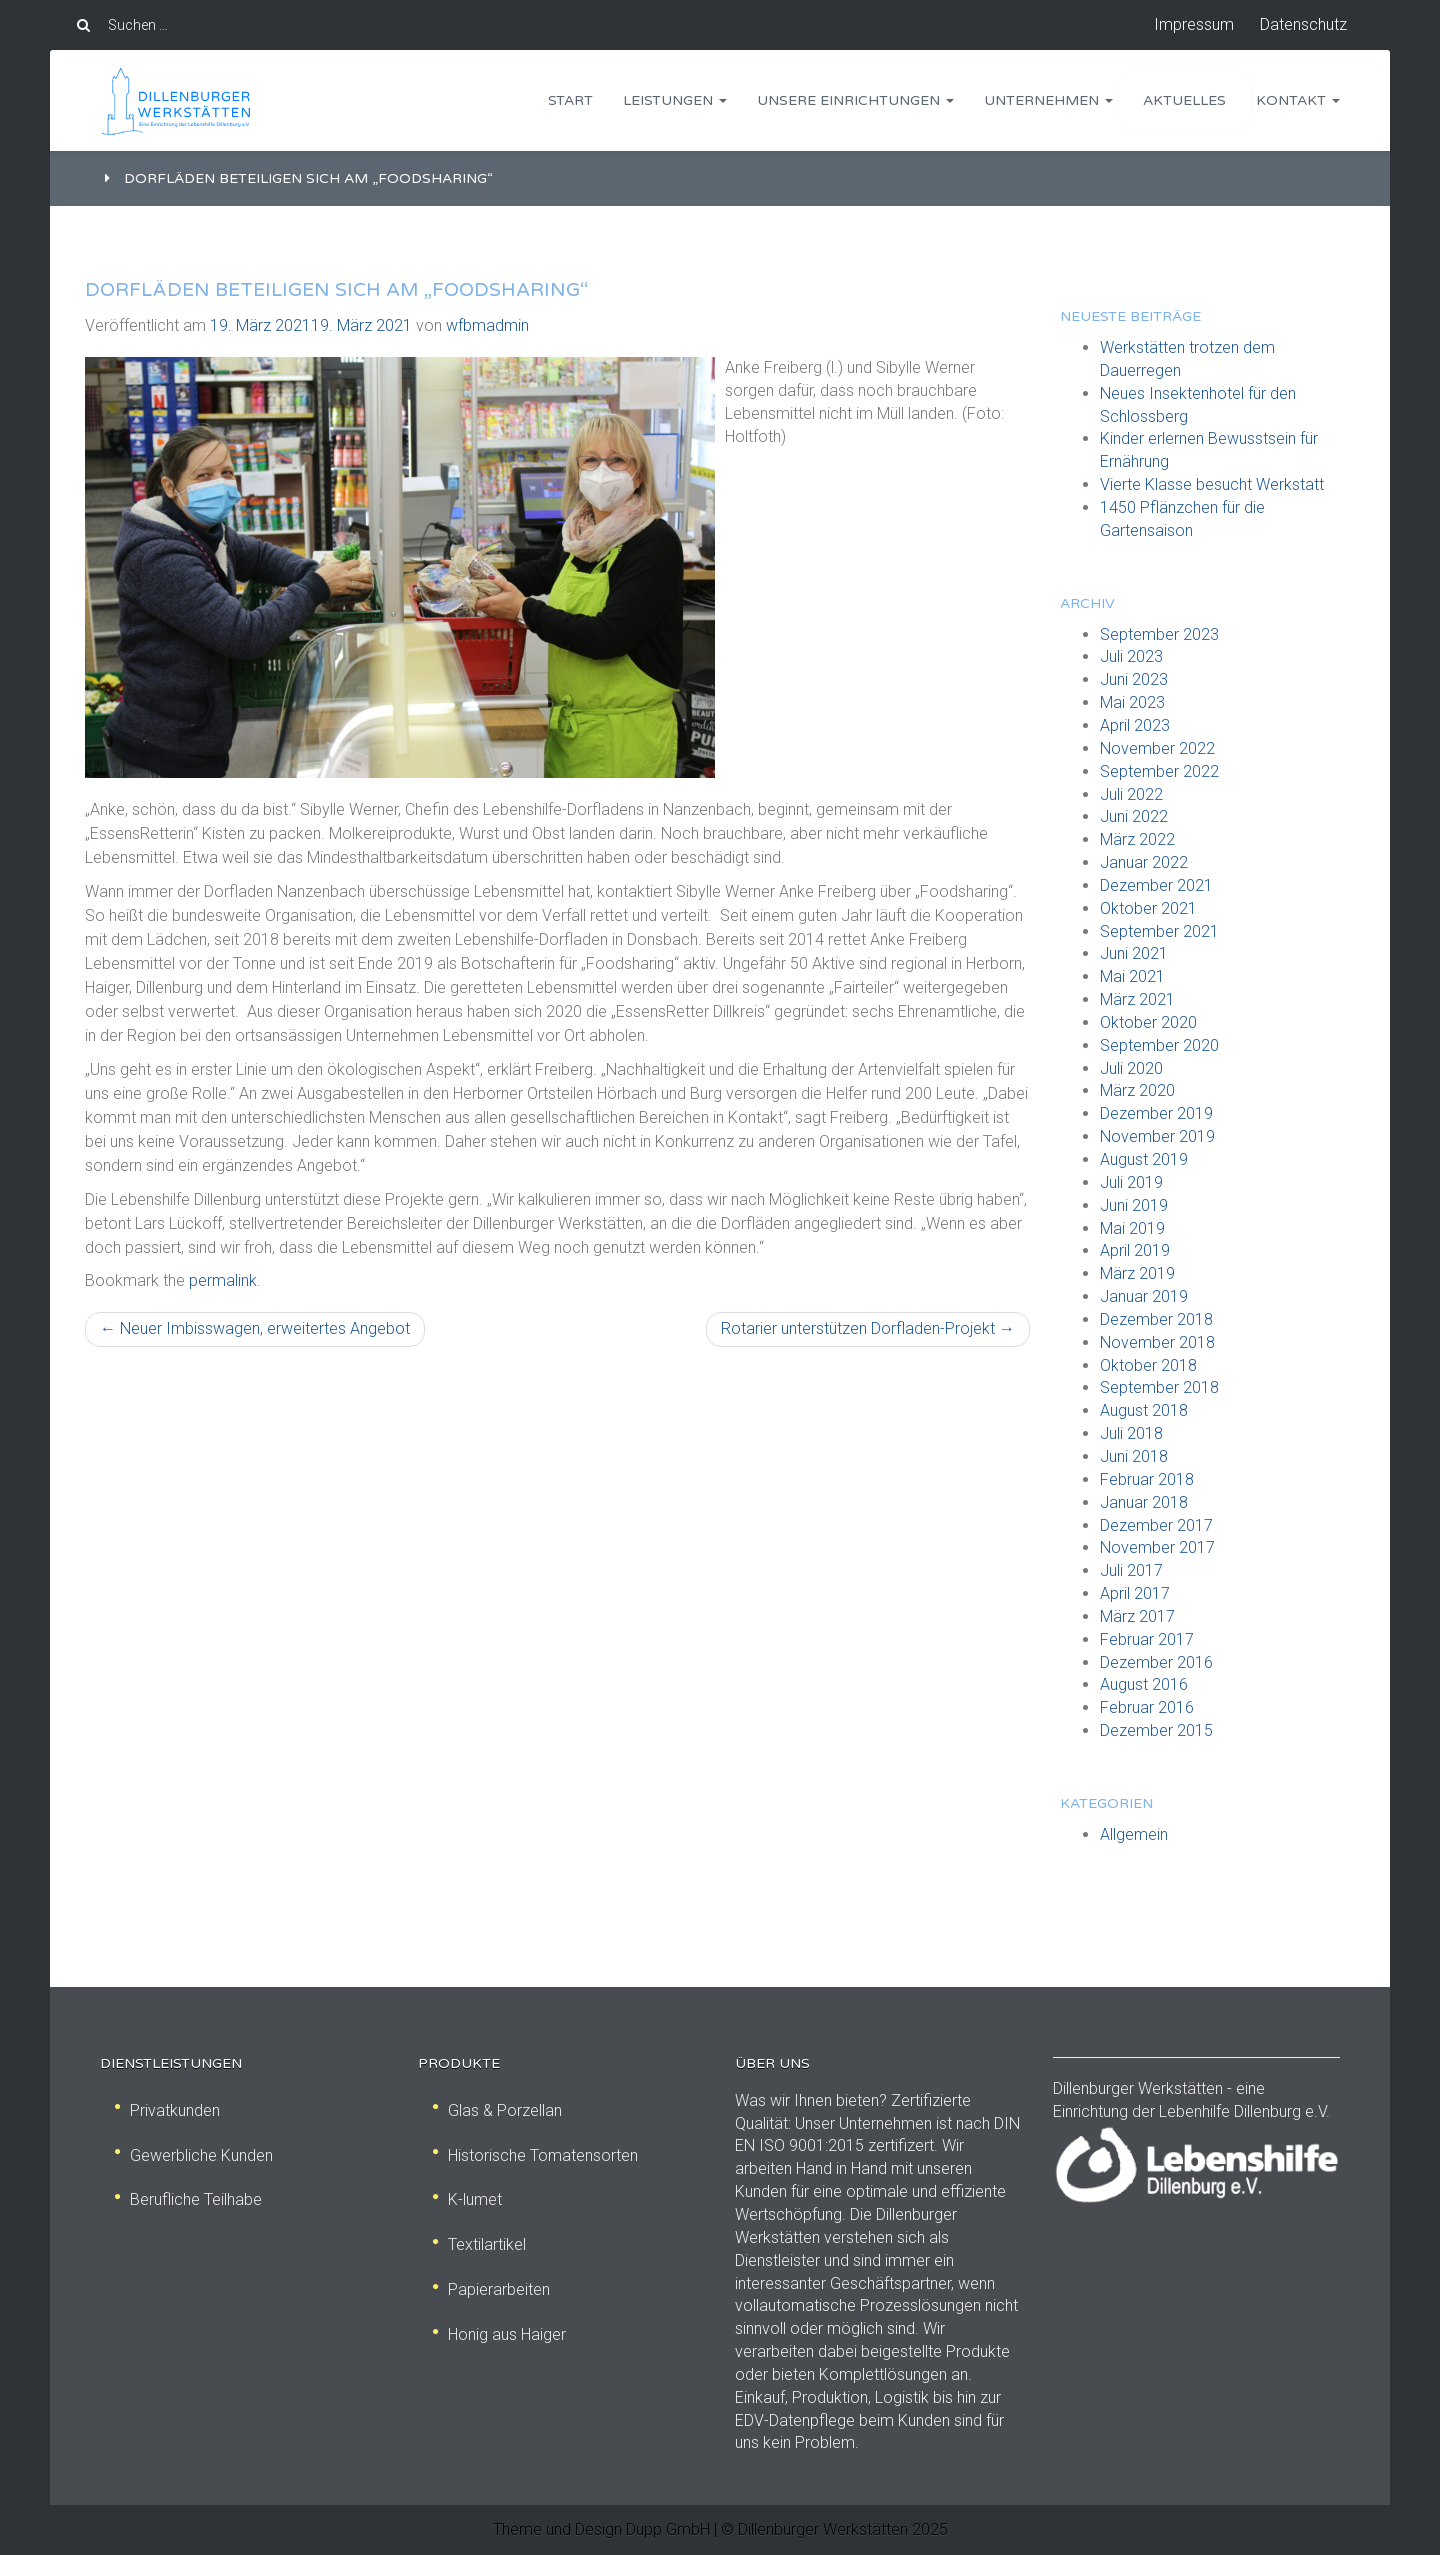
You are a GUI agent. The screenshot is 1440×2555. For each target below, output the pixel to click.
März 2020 (1137, 1090)
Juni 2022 (1134, 816)
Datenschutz (1303, 24)
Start (570, 100)
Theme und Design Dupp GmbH (601, 2529)
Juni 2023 (1134, 679)
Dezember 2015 (1156, 1730)
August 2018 (1144, 1410)
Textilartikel (479, 2244)
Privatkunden (167, 2110)
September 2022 (1159, 771)
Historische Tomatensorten (535, 2155)
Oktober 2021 (1148, 908)
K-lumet (467, 2199)
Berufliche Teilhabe (188, 2199)
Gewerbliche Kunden (194, 2155)
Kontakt (1298, 100)
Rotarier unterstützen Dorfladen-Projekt (868, 1328)
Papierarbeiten (491, 2289)
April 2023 (1135, 725)
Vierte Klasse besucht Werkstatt (1212, 484)
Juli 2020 (1131, 1068)
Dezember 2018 (1156, 1319)
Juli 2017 (1131, 1570)
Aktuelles (1184, 100)
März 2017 (1137, 1616)
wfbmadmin (487, 325)
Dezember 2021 (1156, 885)
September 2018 (1159, 1387)
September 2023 (1159, 634)
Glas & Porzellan (497, 2110)
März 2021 (1137, 999)
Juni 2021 (1134, 953)
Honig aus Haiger (499, 2334)
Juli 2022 (1131, 794)
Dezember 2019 (1156, 1113)
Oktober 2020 (1148, 1022)
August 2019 (1144, 1159)
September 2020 (1159, 1045)
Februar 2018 (1147, 1479)
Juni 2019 (1134, 1205)
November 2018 (1157, 1342)
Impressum (1194, 24)
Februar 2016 (1147, 1707)
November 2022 (1157, 748)
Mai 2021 (1132, 976)
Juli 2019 (1131, 1182)
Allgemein (1134, 1834)
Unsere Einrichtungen (855, 100)
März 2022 (1137, 839)
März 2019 (1137, 1273)
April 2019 (1135, 1250)
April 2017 (1135, 1593)
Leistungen (675, 100)
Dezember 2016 (1156, 1662)
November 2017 (1157, 1547)
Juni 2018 (1134, 1456)
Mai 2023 (1132, 702)
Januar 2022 (1144, 862)
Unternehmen (1048, 100)
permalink (223, 1280)
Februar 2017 (1147, 1639)
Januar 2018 (1144, 1502)
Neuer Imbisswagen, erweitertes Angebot (255, 1328)
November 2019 (1157, 1136)
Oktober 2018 (1148, 1365)
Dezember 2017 (1156, 1525)
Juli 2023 (1131, 656)
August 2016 (1144, 1684)
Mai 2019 (1132, 1228)
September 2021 (1159, 931)
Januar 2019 (1144, 1296)
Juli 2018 (1131, 1433)
